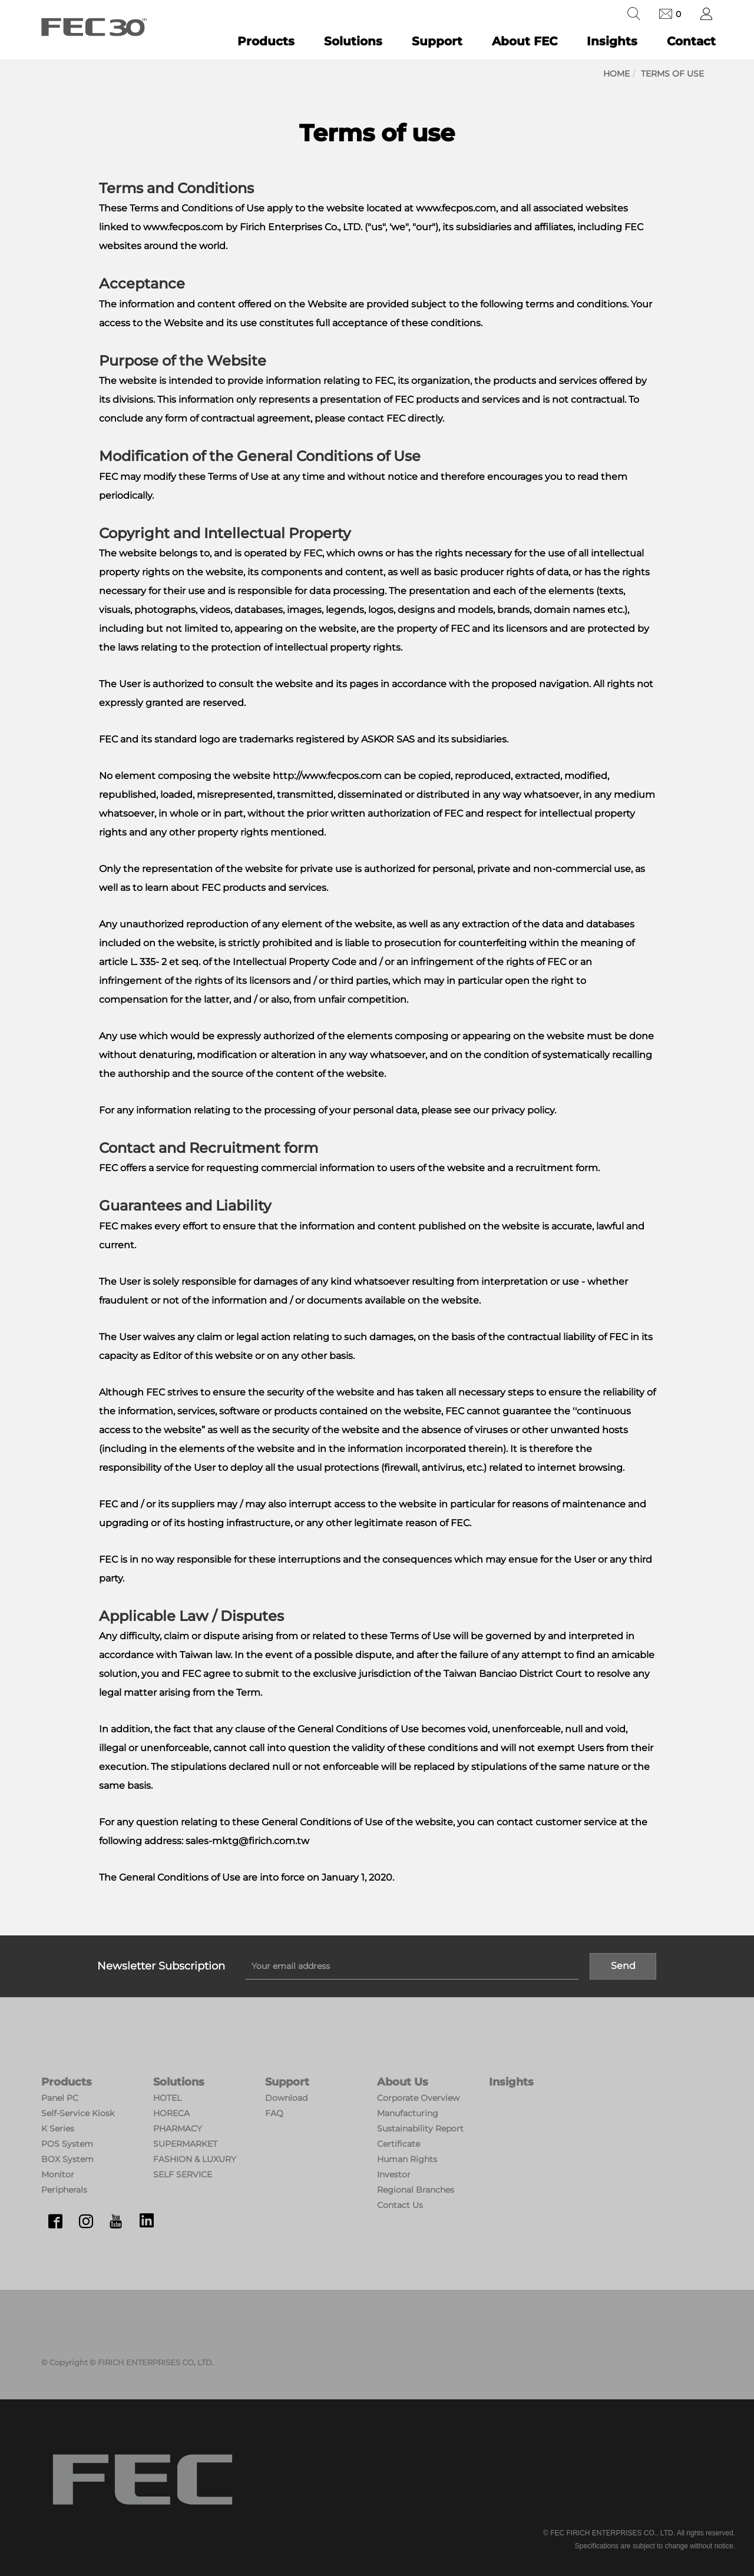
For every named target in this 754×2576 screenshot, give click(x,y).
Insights (612, 41)
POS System (67, 2144)
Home (616, 73)
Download (286, 2098)
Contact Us (400, 2205)
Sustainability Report (420, 2128)
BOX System (67, 2159)
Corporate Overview (418, 2098)
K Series (57, 2128)
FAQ (274, 2113)
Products (266, 41)
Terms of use (672, 73)
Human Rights (407, 2159)
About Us (402, 2082)
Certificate (398, 2144)
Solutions (353, 41)
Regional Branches (415, 2189)
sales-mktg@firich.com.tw (247, 1840)
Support (437, 41)
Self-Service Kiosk (77, 2113)
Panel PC (59, 2098)
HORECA (171, 2113)
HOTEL (167, 2098)
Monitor (57, 2174)
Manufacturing (407, 2113)
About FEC (524, 41)
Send (623, 1965)
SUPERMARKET (185, 2144)
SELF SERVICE (182, 2174)
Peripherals (64, 2189)
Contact (691, 41)
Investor (394, 2174)
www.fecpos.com (183, 227)
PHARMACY (177, 2128)
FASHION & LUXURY (194, 2159)
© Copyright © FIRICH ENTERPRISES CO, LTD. (127, 2362)
